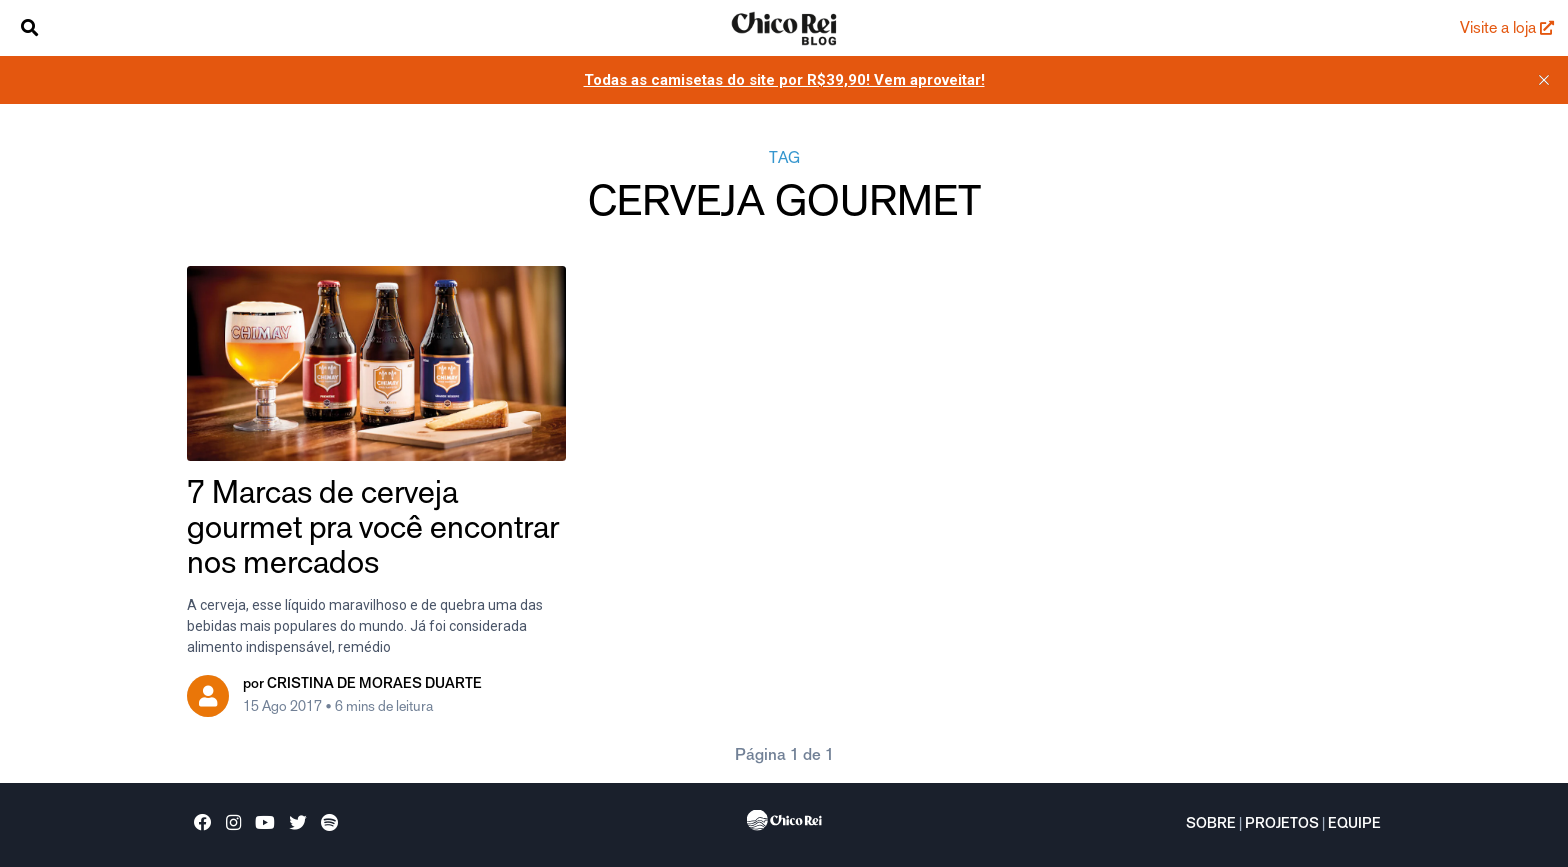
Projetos (1282, 825)
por (362, 685)
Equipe (1354, 825)
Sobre (1211, 825)
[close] (1544, 80)
